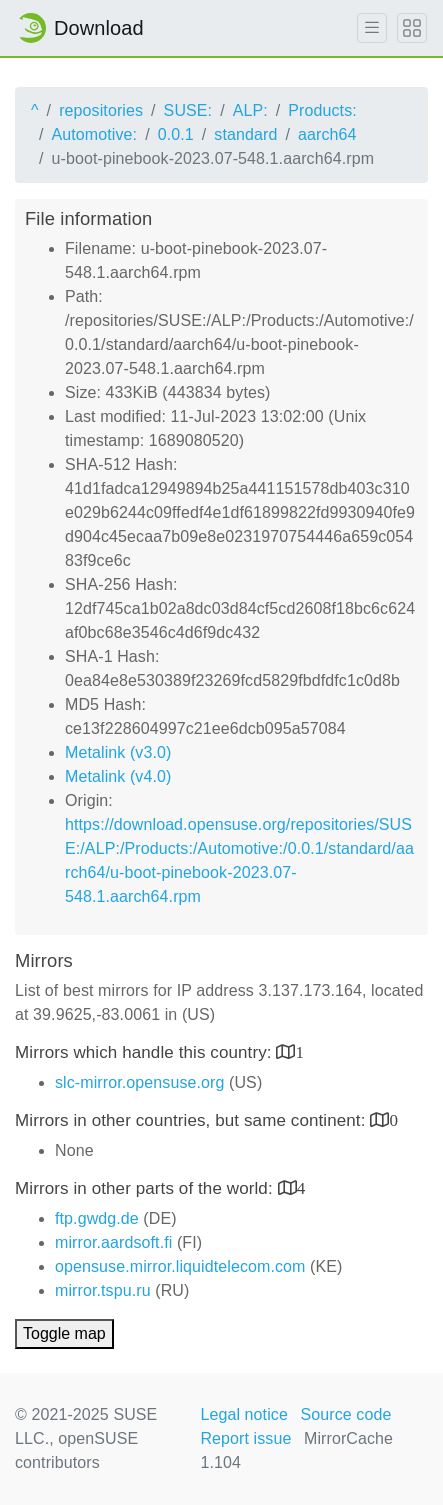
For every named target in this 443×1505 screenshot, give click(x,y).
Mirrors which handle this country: (145, 1052)
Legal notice (244, 1414)
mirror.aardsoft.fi (113, 1242)
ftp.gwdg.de (97, 1218)
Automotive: (95, 134)
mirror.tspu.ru (103, 1290)
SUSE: (188, 110)
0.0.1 (176, 134)
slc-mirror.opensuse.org (139, 1082)
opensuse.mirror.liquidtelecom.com (180, 1266)
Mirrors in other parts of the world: (146, 1188)
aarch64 (327, 134)
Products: (322, 110)
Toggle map (64, 1333)
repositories (101, 110)
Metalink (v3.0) (118, 752)
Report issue (245, 1438)
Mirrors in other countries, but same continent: (192, 1120)
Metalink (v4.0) (118, 776)
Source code (345, 1414)
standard (245, 134)
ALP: (250, 110)
